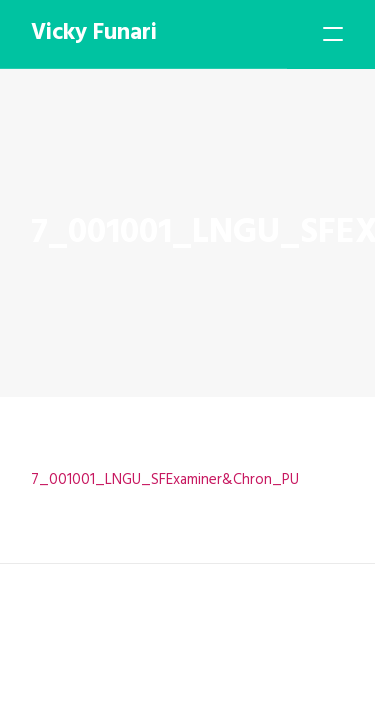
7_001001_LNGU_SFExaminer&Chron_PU (165, 480)
